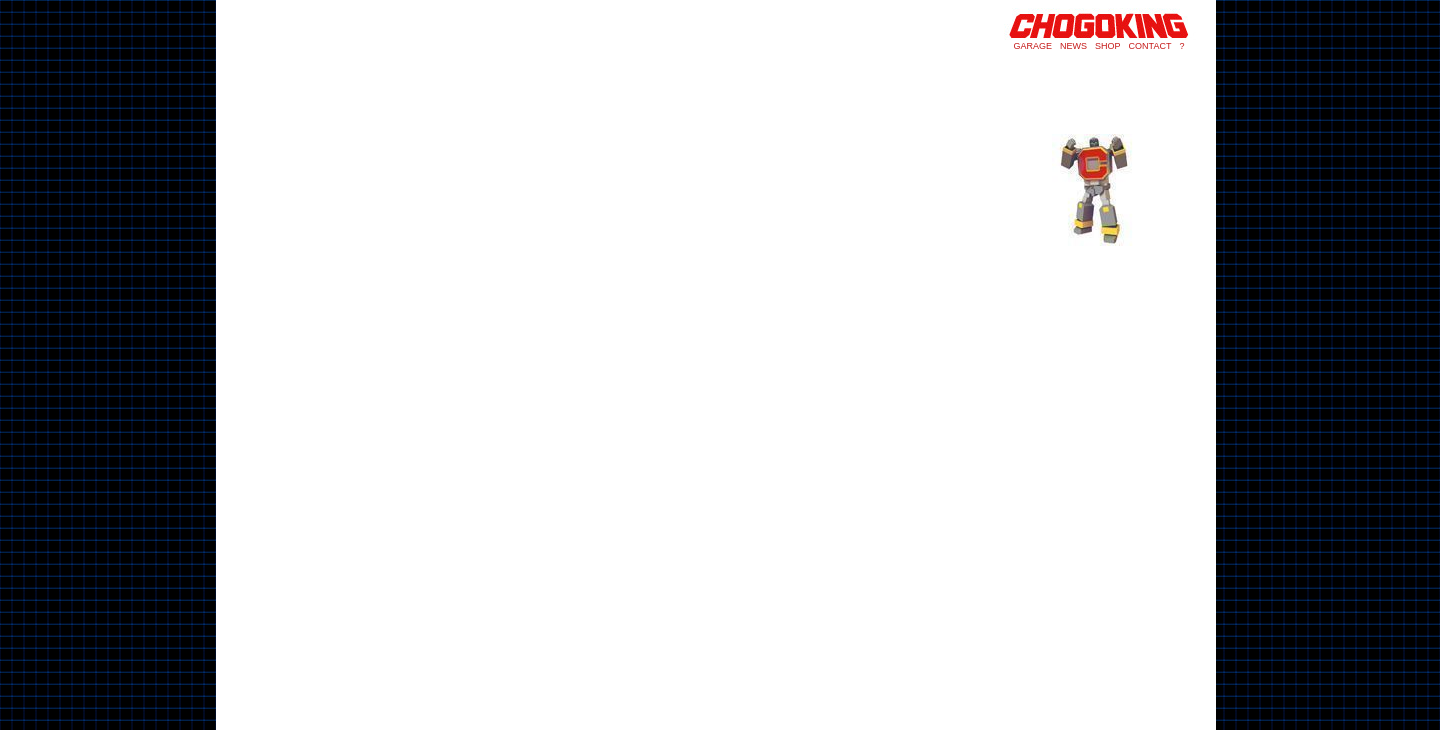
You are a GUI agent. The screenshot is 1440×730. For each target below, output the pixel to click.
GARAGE (1033, 46)
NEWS (1073, 46)
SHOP (1108, 46)
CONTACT (1150, 46)
